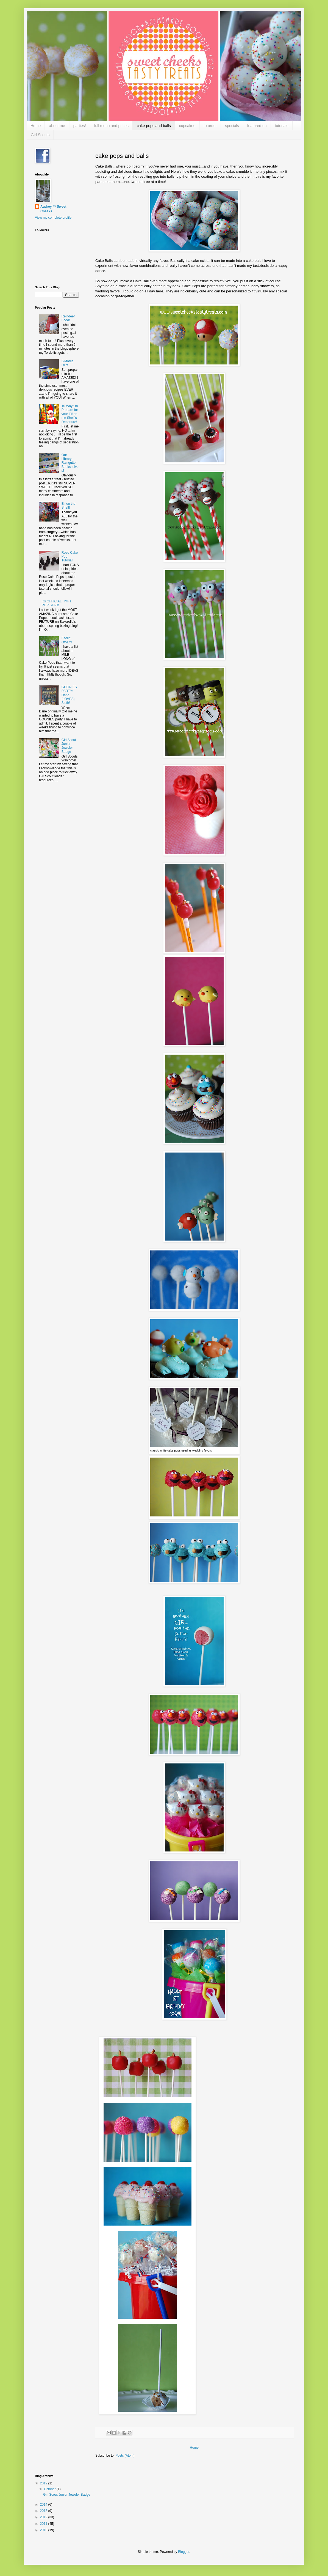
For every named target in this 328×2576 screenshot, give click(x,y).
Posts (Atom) (124, 2455)
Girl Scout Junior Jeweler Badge (69, 746)
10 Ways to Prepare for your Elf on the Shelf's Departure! (70, 414)
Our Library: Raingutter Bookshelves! (70, 463)
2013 (44, 2511)
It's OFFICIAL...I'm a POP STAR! (56, 603)
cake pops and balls (154, 126)
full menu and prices (111, 126)
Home (35, 126)
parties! (79, 126)
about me (57, 126)
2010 (44, 2530)
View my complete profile (53, 218)
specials (232, 126)
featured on (257, 126)
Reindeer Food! (68, 318)
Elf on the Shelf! (69, 505)
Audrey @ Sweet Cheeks (53, 209)
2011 (44, 2524)
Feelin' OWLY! (67, 640)
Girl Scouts (40, 135)
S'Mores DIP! (68, 363)
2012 (44, 2517)
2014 (44, 2504)
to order (210, 126)
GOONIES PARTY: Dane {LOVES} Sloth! (69, 695)
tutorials (281, 126)
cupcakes (187, 126)
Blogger (183, 2552)
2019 (44, 2483)
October (50, 2489)
